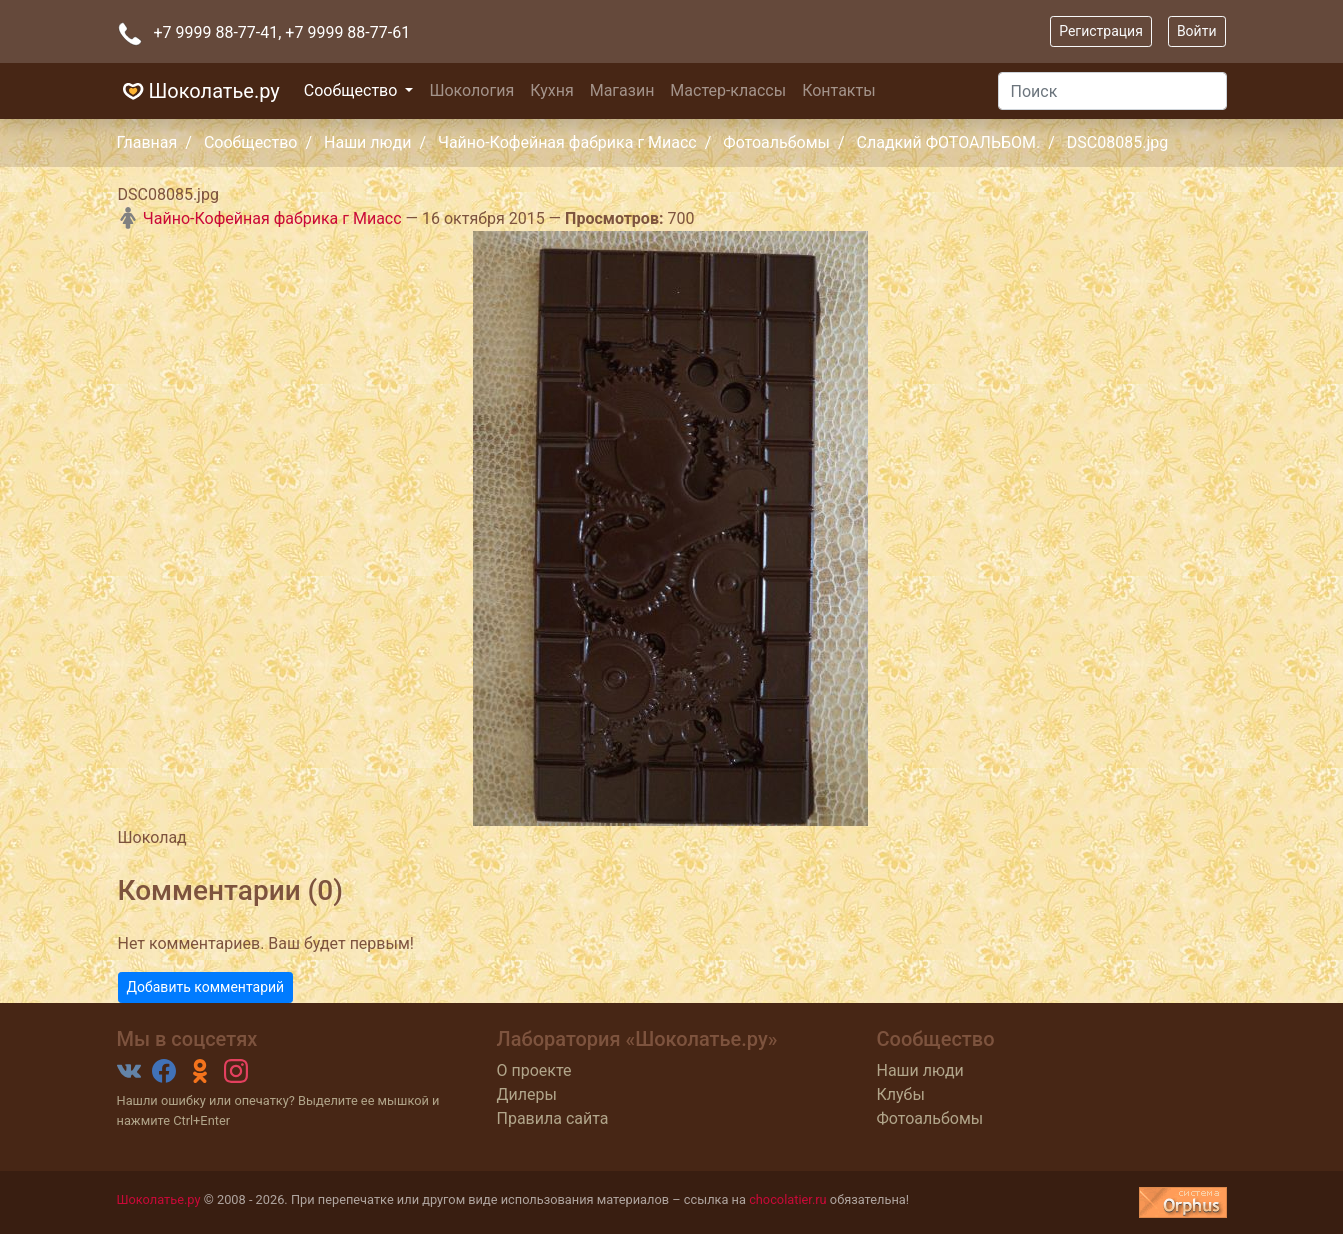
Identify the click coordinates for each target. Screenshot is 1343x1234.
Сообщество (353, 90)
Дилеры (527, 1094)
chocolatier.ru (788, 1199)
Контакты (838, 90)
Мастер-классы (728, 90)
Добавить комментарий (206, 987)
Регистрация (1101, 31)
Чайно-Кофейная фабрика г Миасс (567, 142)
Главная (147, 142)
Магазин (622, 90)
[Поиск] (1112, 91)
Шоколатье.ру (198, 91)
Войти (1197, 31)
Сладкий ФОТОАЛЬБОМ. (949, 142)
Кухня (551, 90)
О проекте (534, 1070)
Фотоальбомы (776, 142)
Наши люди (367, 142)
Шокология (471, 90)
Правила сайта (553, 1118)
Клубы (901, 1094)
